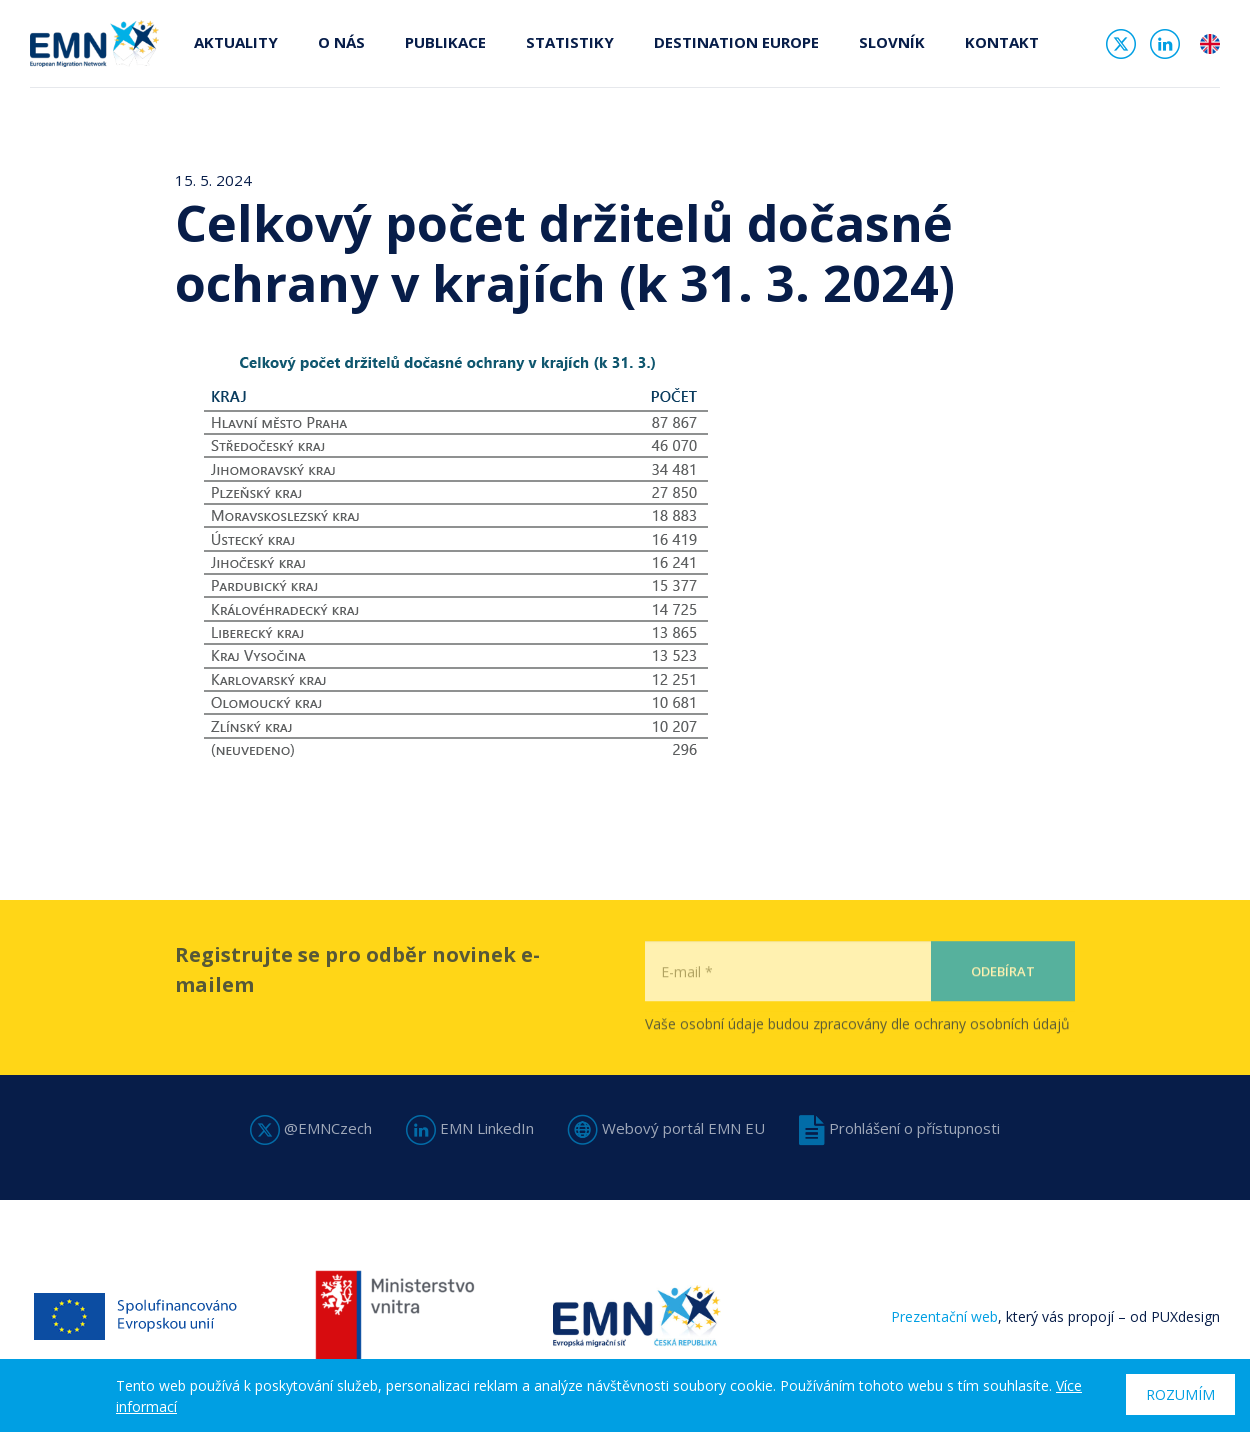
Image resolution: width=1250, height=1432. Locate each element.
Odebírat (1003, 1012)
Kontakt (1002, 42)
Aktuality (236, 42)
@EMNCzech (311, 1128)
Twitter (1121, 44)
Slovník (892, 42)
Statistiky (570, 42)
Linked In (1165, 44)
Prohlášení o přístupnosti (899, 1128)
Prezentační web (944, 1316)
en (1210, 44)
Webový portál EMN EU (666, 1128)
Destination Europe (736, 42)
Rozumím (1180, 1394)
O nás (341, 42)
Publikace (445, 42)
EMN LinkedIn (470, 1128)
